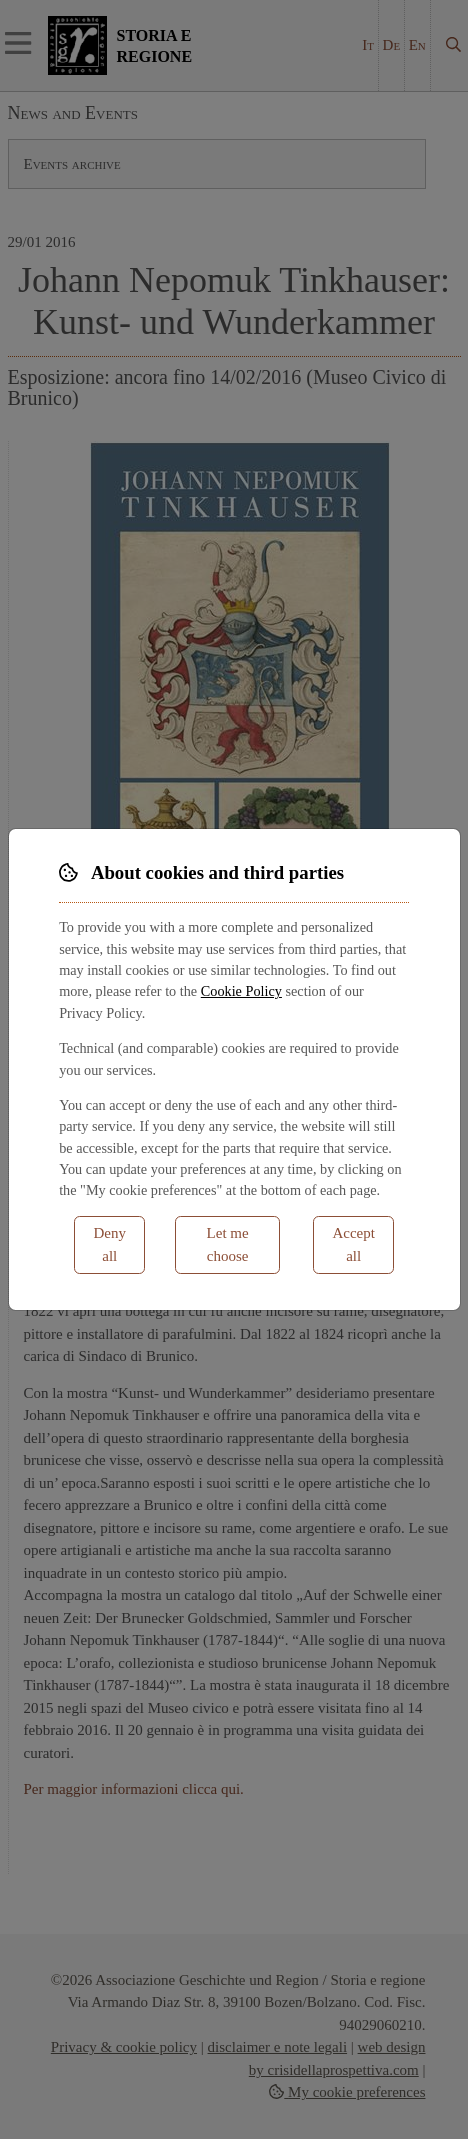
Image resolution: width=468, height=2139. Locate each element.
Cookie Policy (241, 991)
